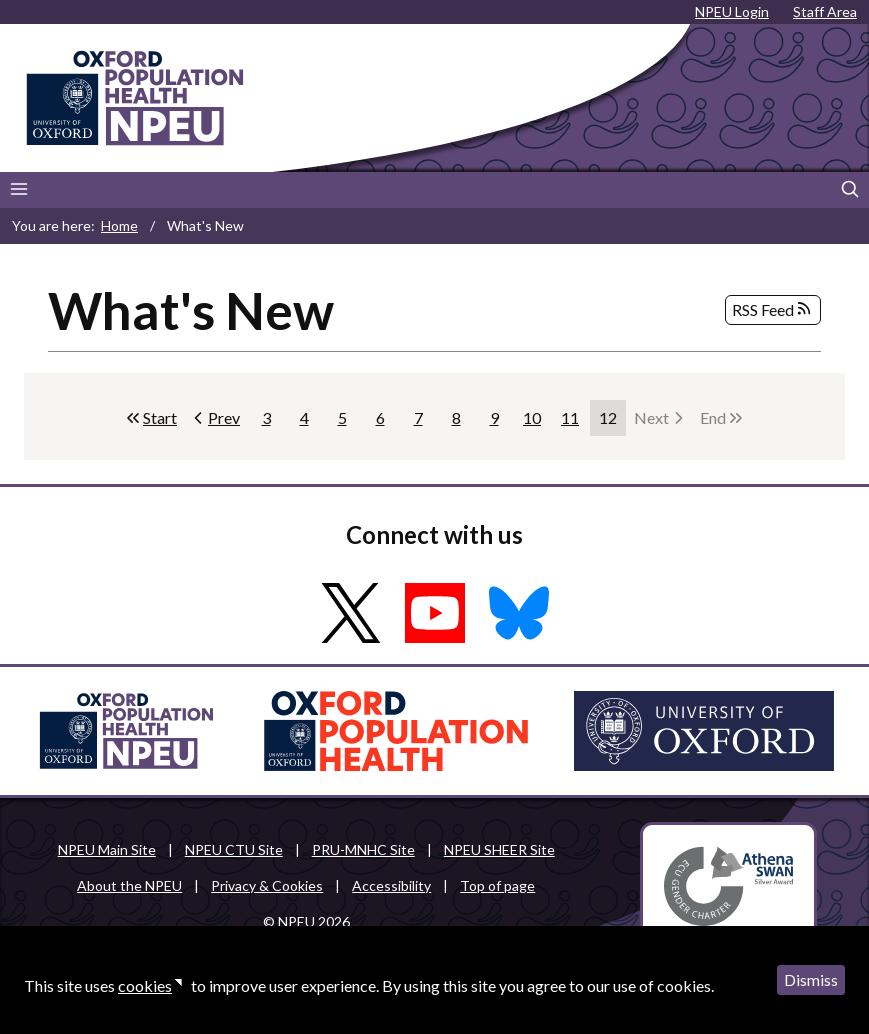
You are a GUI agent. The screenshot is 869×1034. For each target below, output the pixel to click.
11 (574, 422)
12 (612, 422)
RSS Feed (773, 310)
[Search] (850, 190)
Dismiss (811, 979)
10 (536, 422)
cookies (145, 985)
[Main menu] (19, 190)
